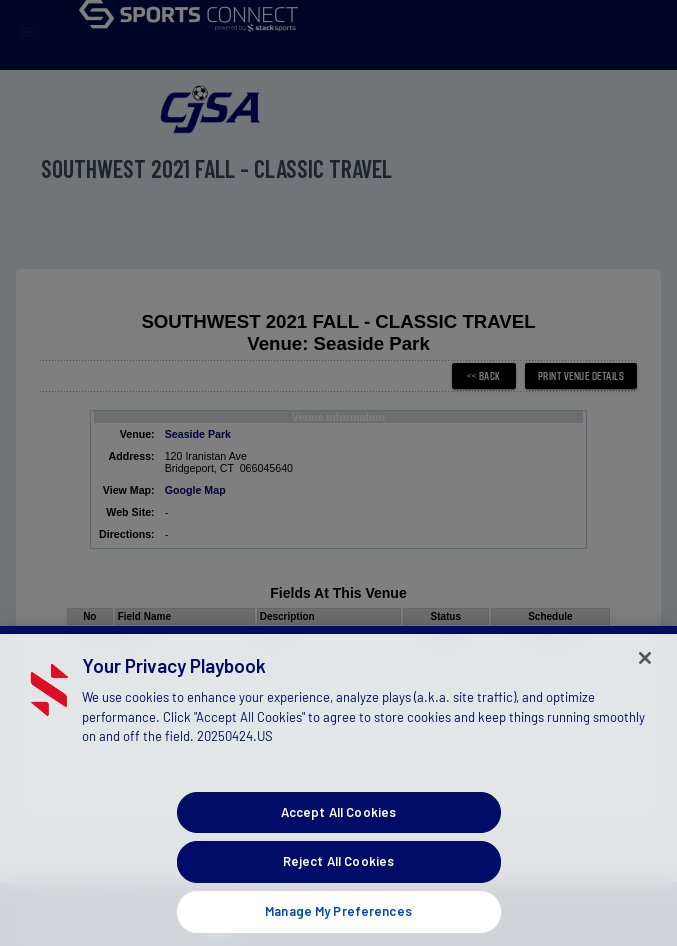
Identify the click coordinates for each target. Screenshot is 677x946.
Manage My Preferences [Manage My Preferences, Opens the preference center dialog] (338, 920)
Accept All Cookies (338, 821)
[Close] (645, 667)
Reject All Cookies (338, 871)
